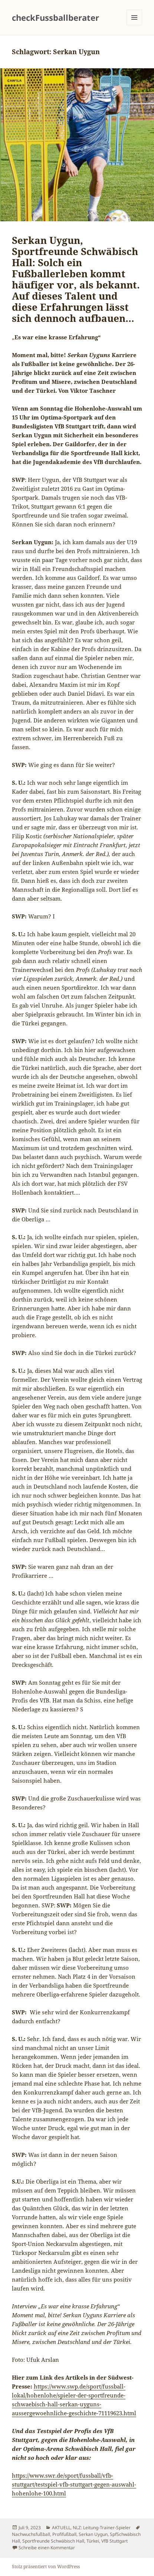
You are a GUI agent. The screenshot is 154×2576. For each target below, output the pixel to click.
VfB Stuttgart (114, 2541)
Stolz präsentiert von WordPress (46, 2566)
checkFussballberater (55, 17)
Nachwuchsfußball (31, 2534)
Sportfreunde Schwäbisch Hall (53, 2541)
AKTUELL (61, 2527)
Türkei (92, 2541)
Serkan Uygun (93, 2534)
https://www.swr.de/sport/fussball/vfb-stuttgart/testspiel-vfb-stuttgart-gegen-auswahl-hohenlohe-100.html (74, 2484)
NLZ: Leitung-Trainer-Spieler (102, 2527)
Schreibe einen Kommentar (47, 2547)
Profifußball (64, 2534)
